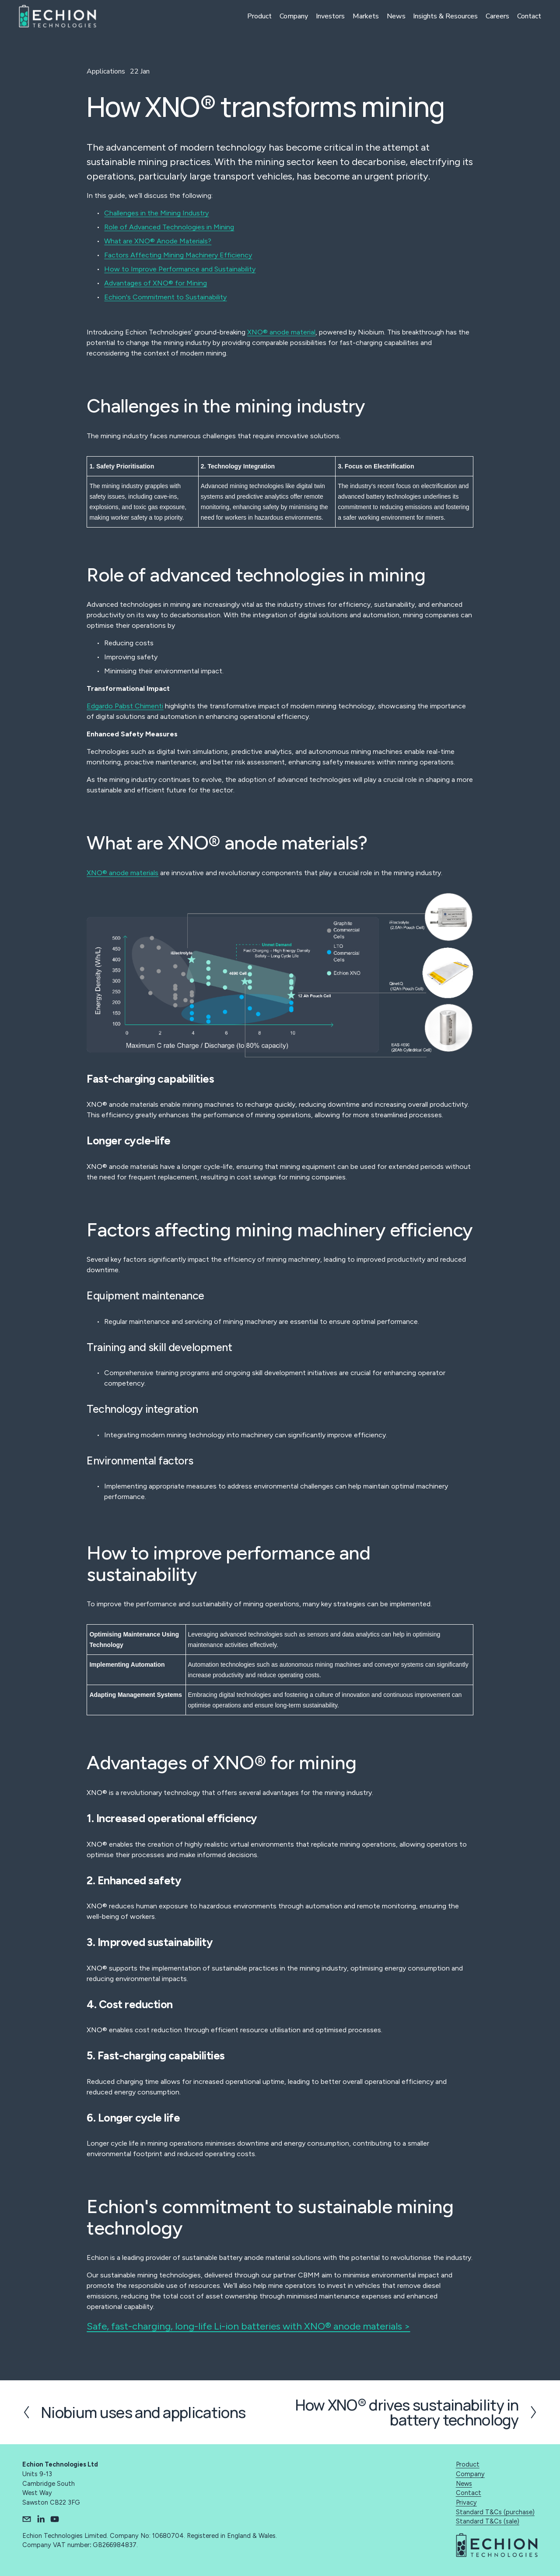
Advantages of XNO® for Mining (155, 283)
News (392, 17)
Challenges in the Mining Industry (156, 213)
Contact (526, 17)
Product (255, 17)
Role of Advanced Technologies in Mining (169, 227)
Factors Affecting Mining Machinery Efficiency (178, 255)
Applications (106, 71)
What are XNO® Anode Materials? (157, 241)
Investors (326, 17)
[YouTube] (54, 2519)
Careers (494, 17)
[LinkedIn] (40, 2519)
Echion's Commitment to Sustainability (165, 297)
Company (290, 17)
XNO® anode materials (122, 873)
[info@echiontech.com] (26, 2519)
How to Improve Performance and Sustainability (180, 269)
